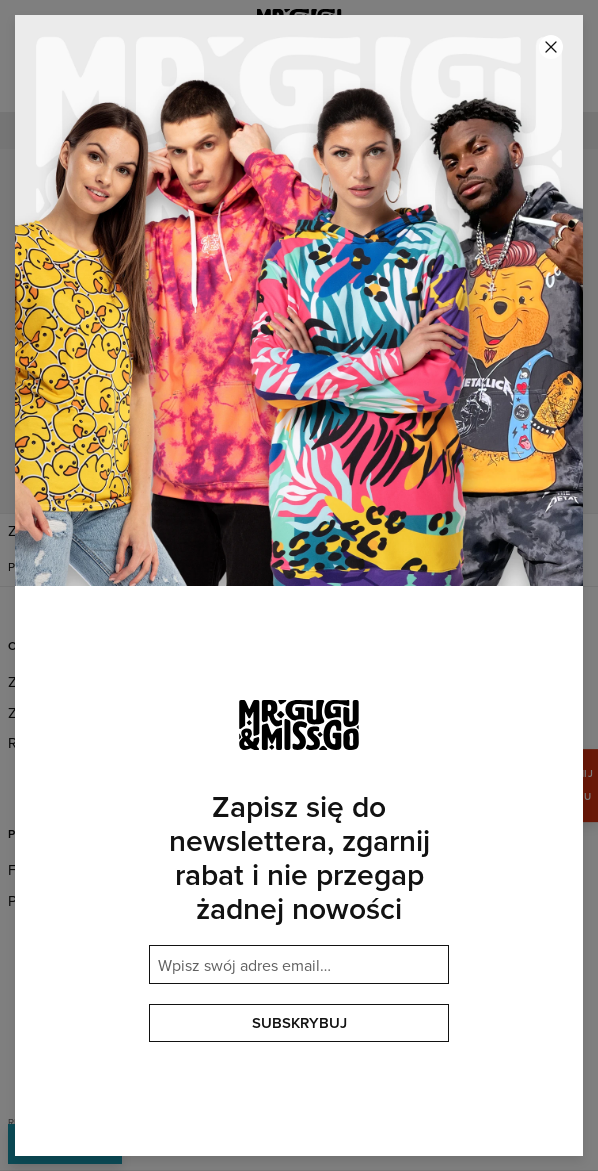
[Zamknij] (551, 47)
